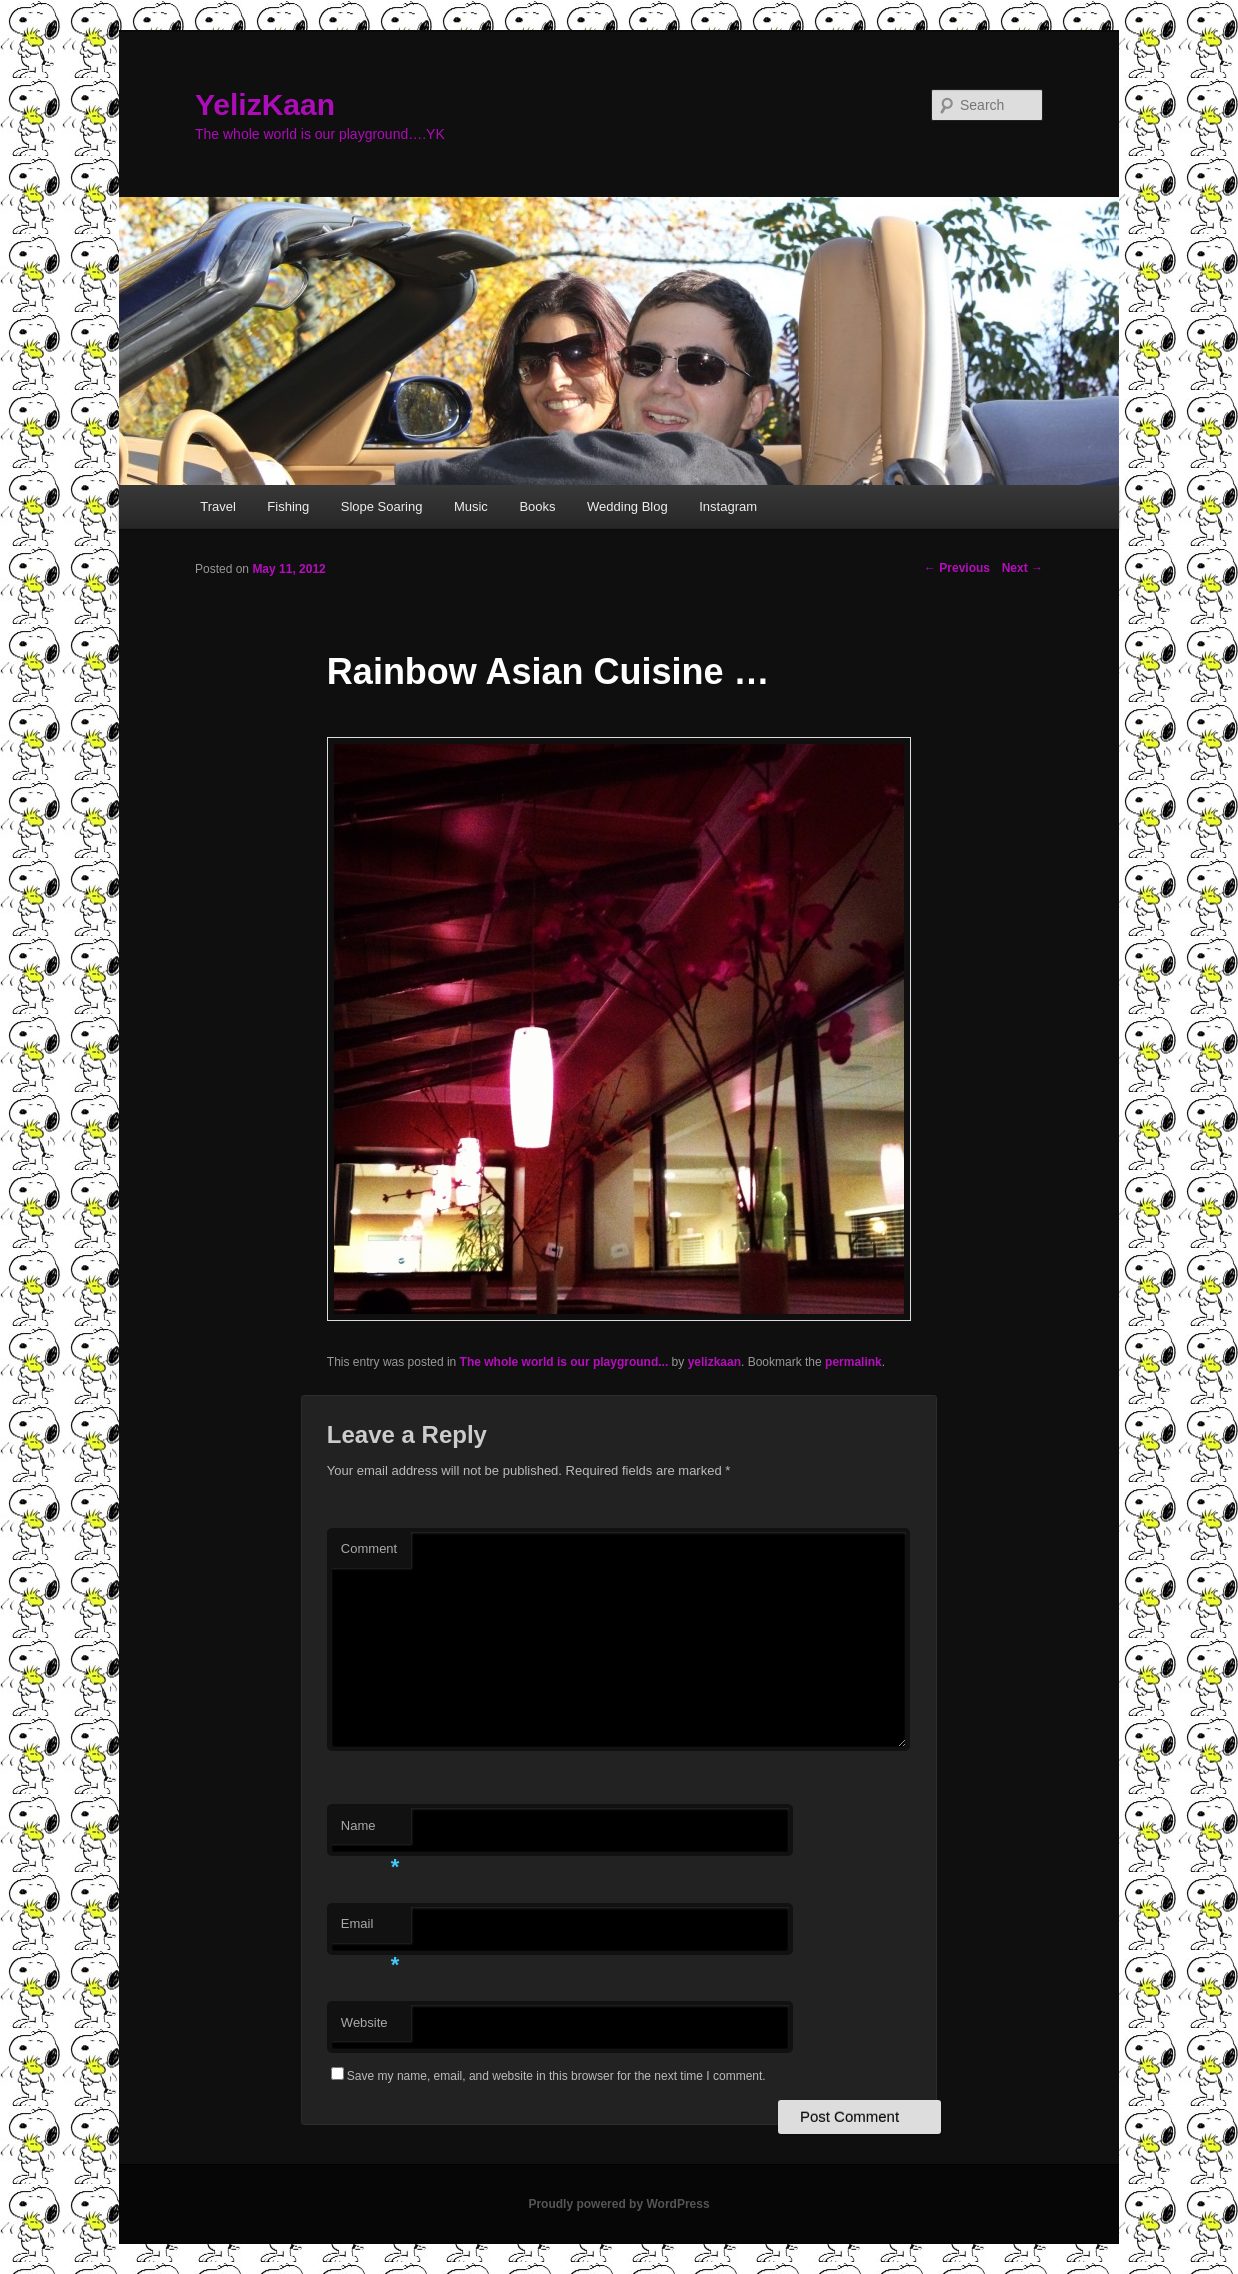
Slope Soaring (382, 506)
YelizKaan (265, 104)
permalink (853, 1362)
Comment (369, 1548)
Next (1022, 568)
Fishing (288, 506)
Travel (218, 506)
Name (370, 1831)
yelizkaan (714, 1362)
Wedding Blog (627, 506)
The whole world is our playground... (564, 1362)
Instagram (728, 506)
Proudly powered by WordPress (618, 2204)
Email (370, 1929)
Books (537, 506)
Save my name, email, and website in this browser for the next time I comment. (556, 2076)
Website (364, 2022)
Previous (957, 568)
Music (471, 506)
